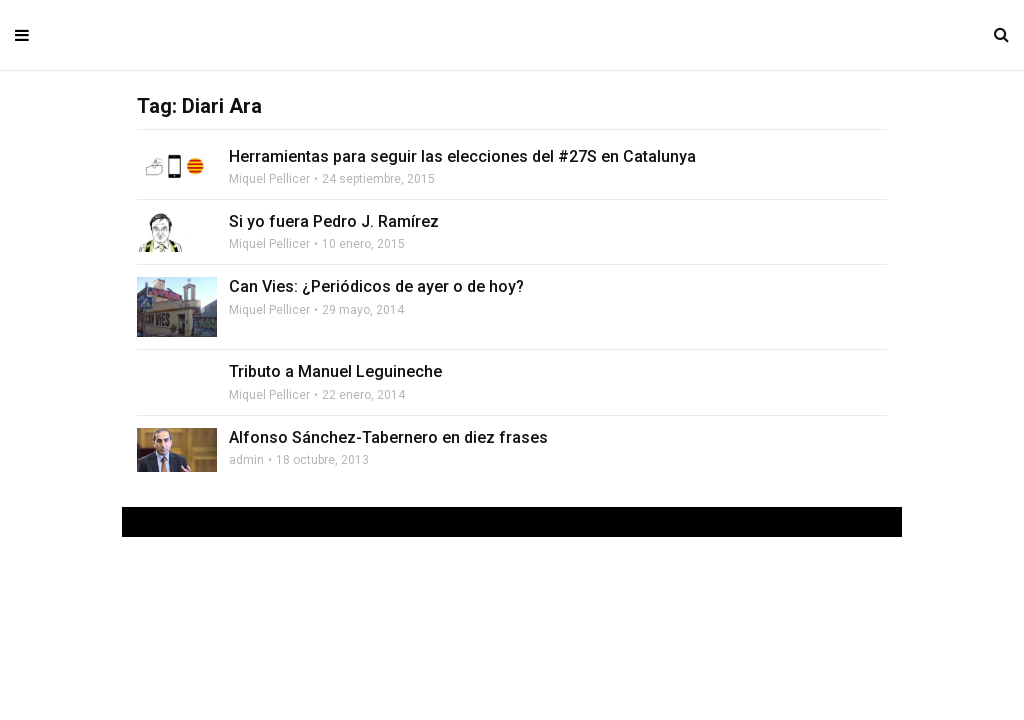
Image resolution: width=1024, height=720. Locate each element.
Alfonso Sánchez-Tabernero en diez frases (388, 437)
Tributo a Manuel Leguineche (335, 371)
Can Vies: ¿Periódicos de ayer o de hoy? (376, 286)
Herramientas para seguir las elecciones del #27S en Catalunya (462, 156)
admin (246, 460)
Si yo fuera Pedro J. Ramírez (334, 221)
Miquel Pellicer (269, 179)
